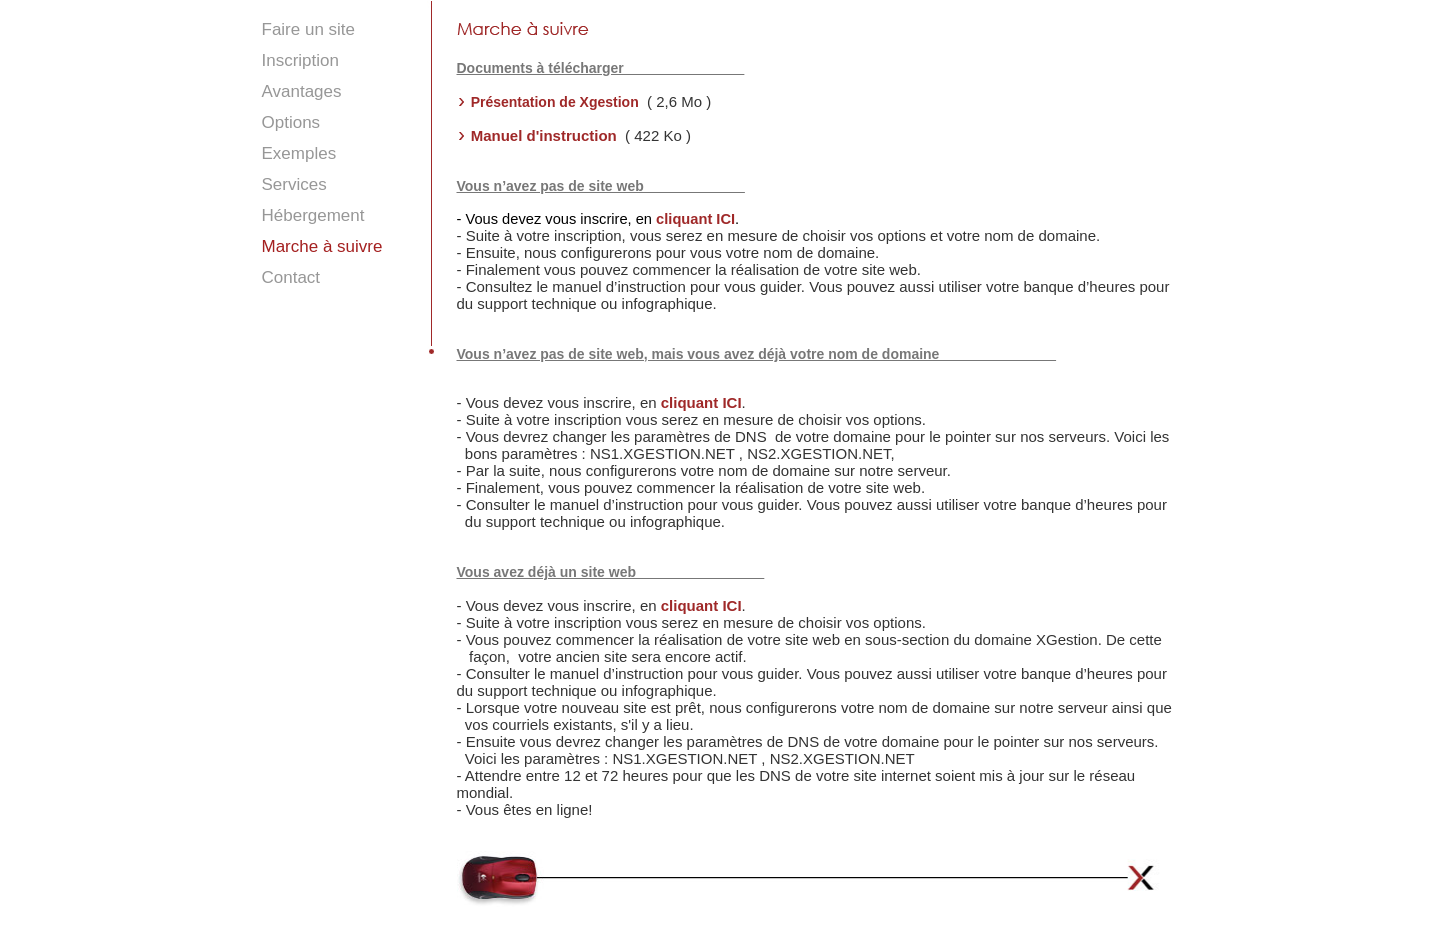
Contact (291, 277)
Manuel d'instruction (546, 135)
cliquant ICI (695, 219)
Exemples (299, 153)
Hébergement (313, 215)
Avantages (302, 91)
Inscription (300, 60)
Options (291, 122)
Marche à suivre (322, 246)
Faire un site (309, 29)
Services (294, 184)
